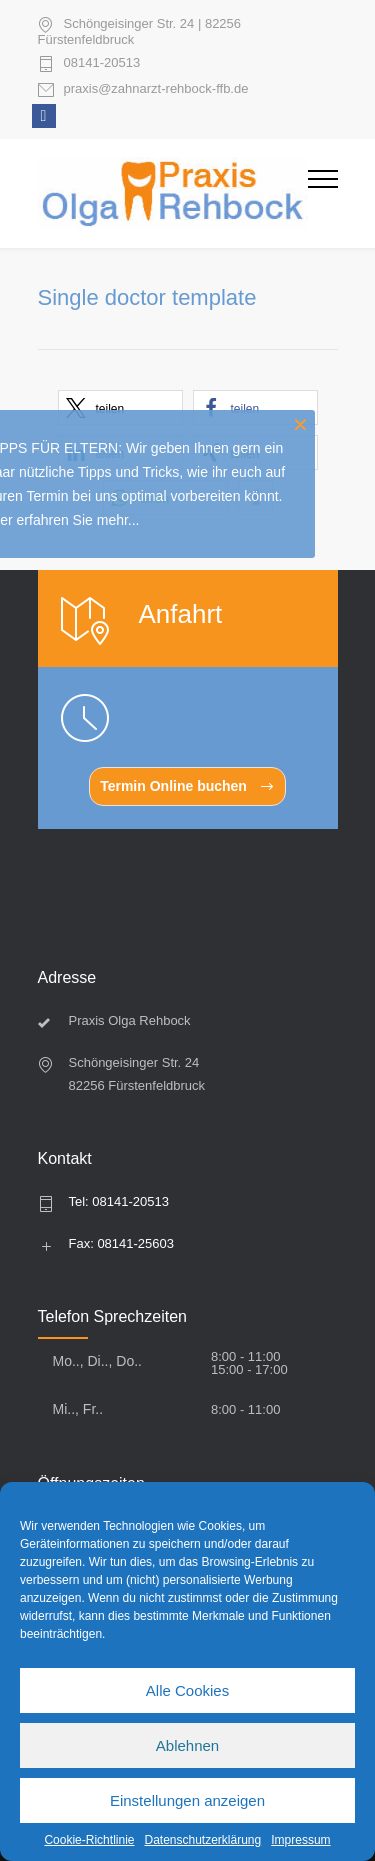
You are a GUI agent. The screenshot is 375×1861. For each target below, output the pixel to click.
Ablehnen (187, 1745)
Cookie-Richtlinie (89, 1840)
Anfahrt (181, 614)
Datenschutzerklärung (202, 1840)
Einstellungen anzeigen (187, 1800)
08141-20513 (102, 63)
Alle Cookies (187, 1690)
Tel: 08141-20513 (119, 1201)
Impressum (300, 1840)
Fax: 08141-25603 (122, 1243)
